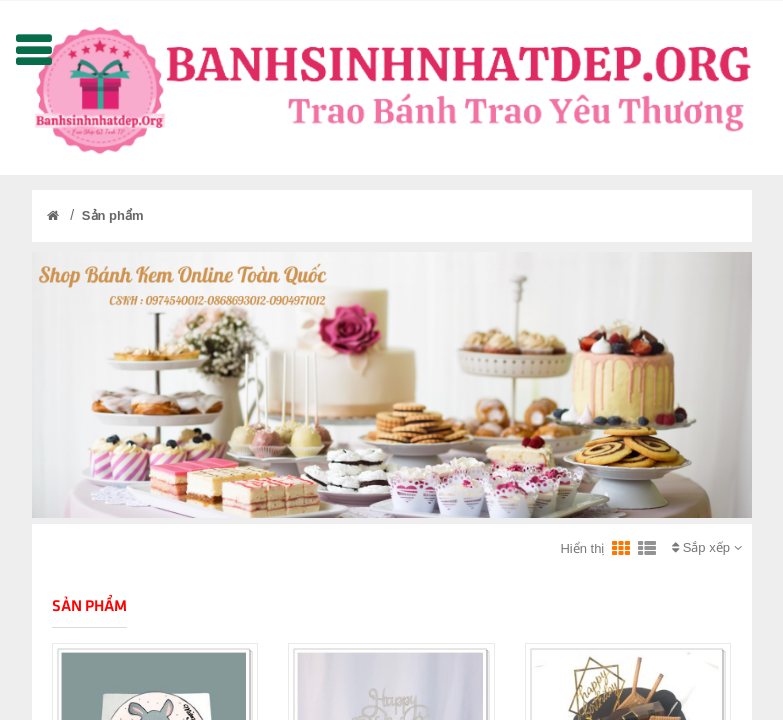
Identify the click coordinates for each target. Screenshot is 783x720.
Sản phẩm (113, 215)
